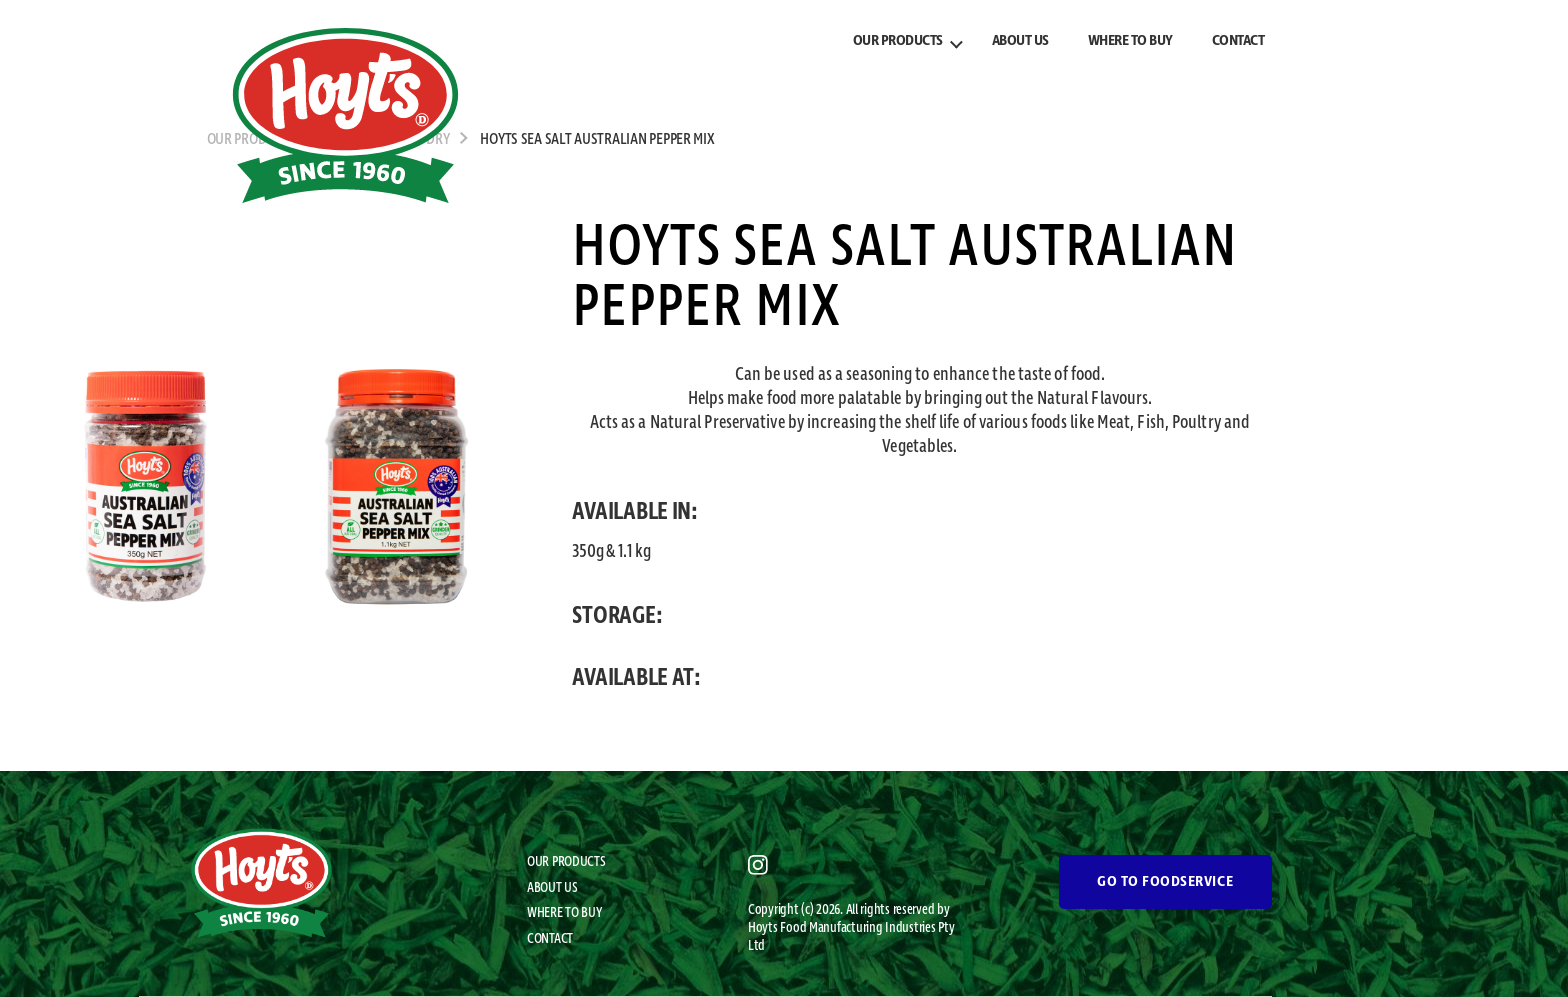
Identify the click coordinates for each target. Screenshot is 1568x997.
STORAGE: (617, 616)
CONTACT (1238, 41)
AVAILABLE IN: (635, 512)
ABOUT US (1020, 41)
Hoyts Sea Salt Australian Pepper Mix (597, 140)
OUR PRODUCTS (898, 41)
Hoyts (764, 928)
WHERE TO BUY (1130, 41)
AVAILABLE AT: (636, 678)
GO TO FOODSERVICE (1165, 882)
